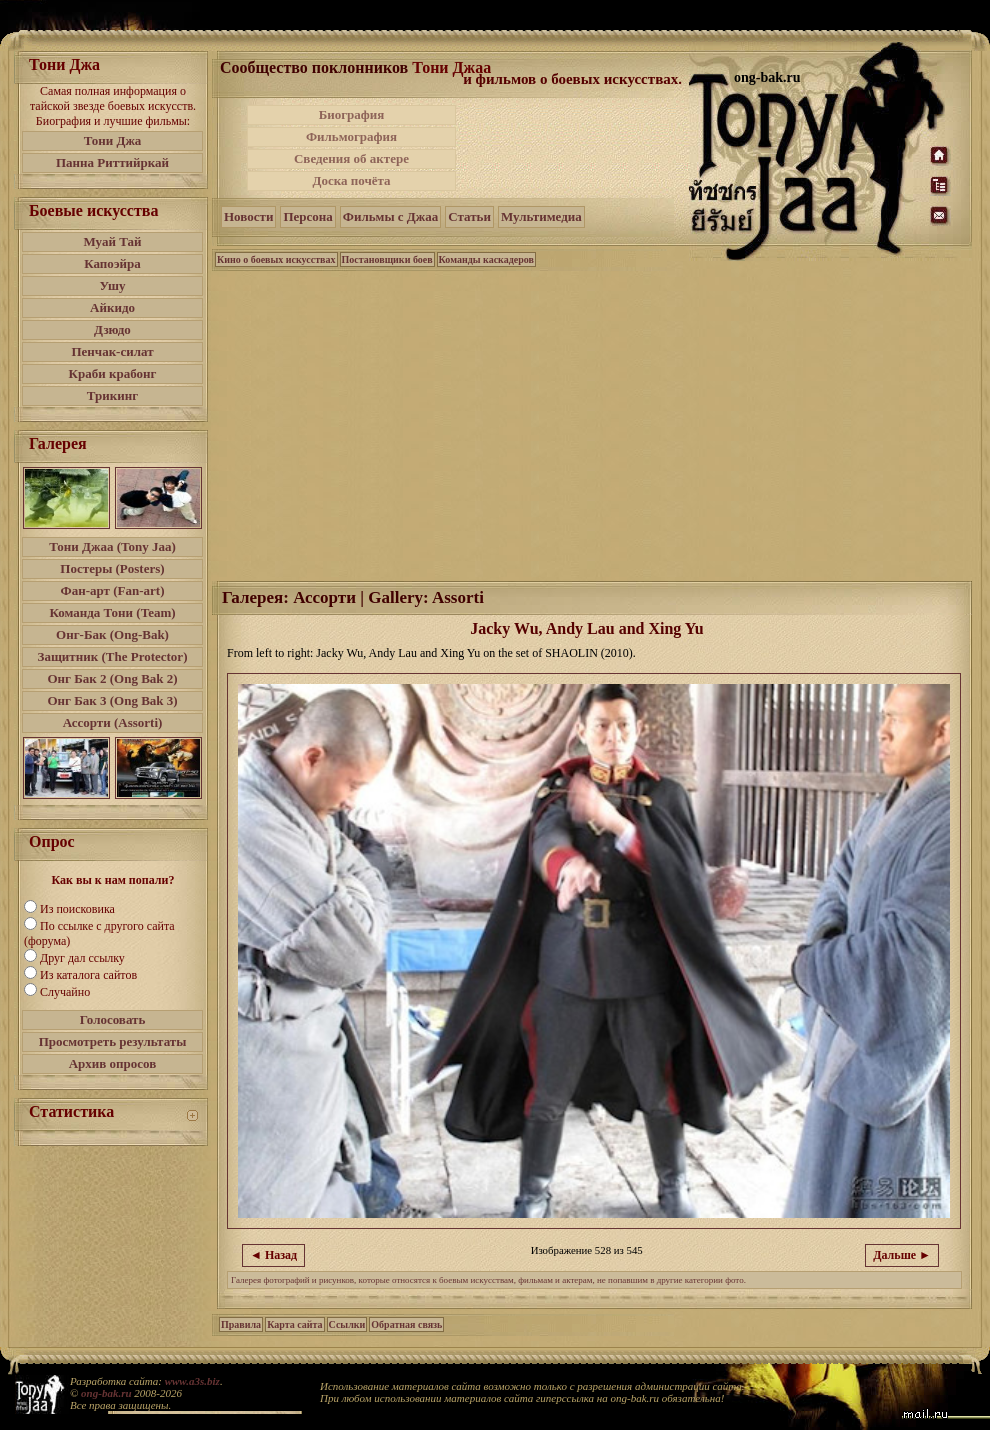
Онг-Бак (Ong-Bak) (112, 634)
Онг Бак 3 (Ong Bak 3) (112, 700)
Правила (241, 1324)
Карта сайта (294, 1324)
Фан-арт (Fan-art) (113, 590)
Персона (307, 216)
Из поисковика (77, 909)
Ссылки (347, 1324)
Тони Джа (113, 140)
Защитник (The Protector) (113, 656)
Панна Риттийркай (112, 162)
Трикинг (112, 395)
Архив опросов (113, 1063)
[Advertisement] (574, 148)
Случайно (65, 992)
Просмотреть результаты (113, 1041)
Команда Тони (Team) (112, 612)
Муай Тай (112, 241)
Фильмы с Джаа (390, 216)
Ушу (113, 285)
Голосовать (113, 1019)
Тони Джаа (451, 67)
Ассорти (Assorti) (113, 722)
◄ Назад (273, 1255)
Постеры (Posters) (112, 568)
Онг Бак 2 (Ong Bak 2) (112, 678)
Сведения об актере (351, 158)
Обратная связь (406, 1324)
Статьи (469, 216)
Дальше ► (902, 1255)
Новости (248, 216)
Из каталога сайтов (88, 975)
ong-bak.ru (106, 1393)
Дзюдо (112, 329)
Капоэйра (112, 263)
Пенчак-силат (112, 351)
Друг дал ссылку (82, 958)
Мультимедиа (541, 216)
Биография (352, 114)
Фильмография (351, 136)
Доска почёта (351, 180)
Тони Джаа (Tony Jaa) (112, 546)
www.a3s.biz (192, 1381)
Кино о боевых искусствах (276, 259)
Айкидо (112, 307)
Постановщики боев (387, 259)
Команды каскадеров (486, 259)
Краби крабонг (113, 373)
